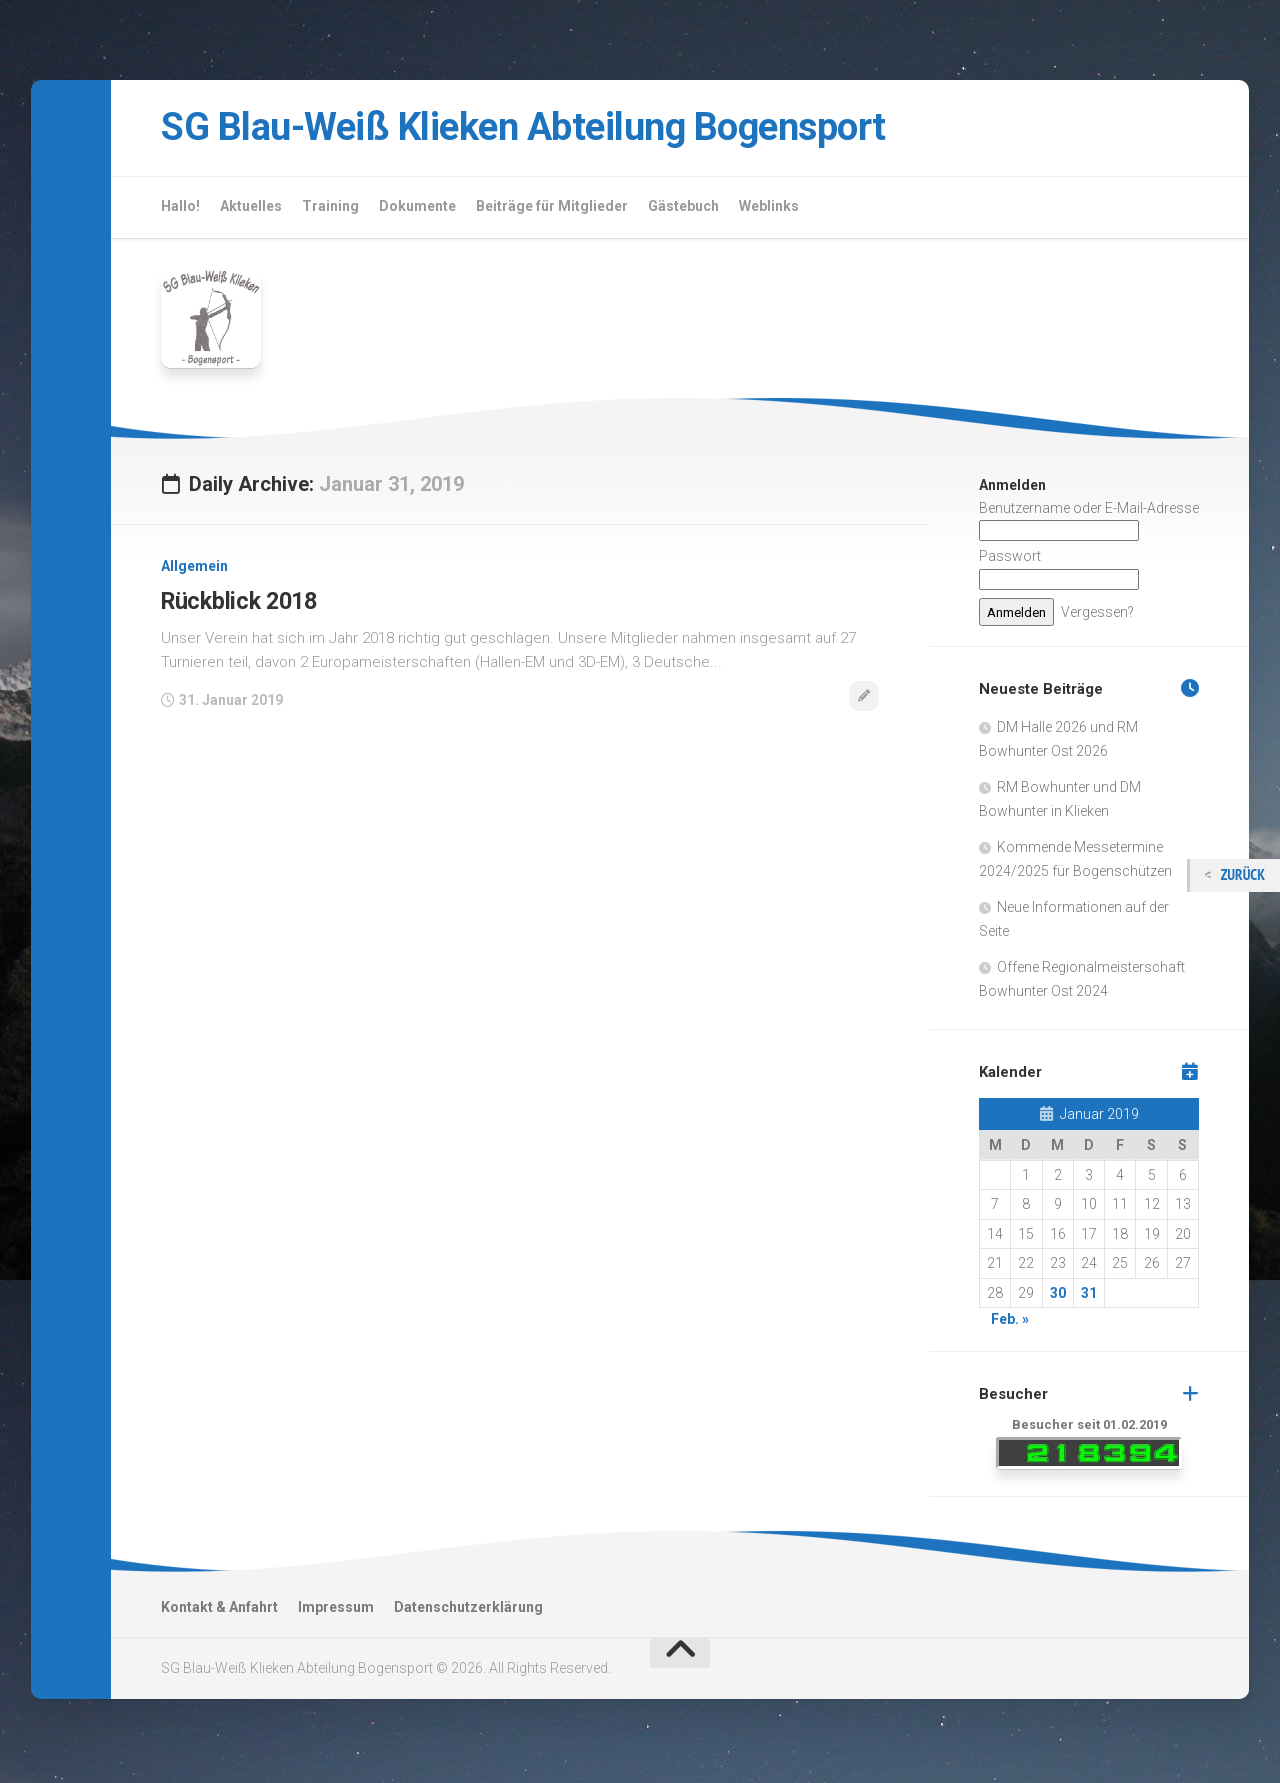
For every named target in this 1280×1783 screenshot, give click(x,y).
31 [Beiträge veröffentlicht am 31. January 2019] (1089, 1297)
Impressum (336, 1611)
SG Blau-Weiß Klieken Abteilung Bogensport (562, 129)
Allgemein (194, 571)
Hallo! (180, 210)
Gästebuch (683, 210)
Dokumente (417, 210)
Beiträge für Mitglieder (552, 210)
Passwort (1010, 561)
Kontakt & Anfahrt (219, 1611)
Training (330, 210)
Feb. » (1010, 1324)
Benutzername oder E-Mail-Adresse (1089, 512)
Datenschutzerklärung (468, 1611)
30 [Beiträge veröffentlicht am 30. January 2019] (1058, 1297)
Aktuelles (251, 210)
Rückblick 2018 (241, 605)
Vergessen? (1097, 616)
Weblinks (769, 210)
